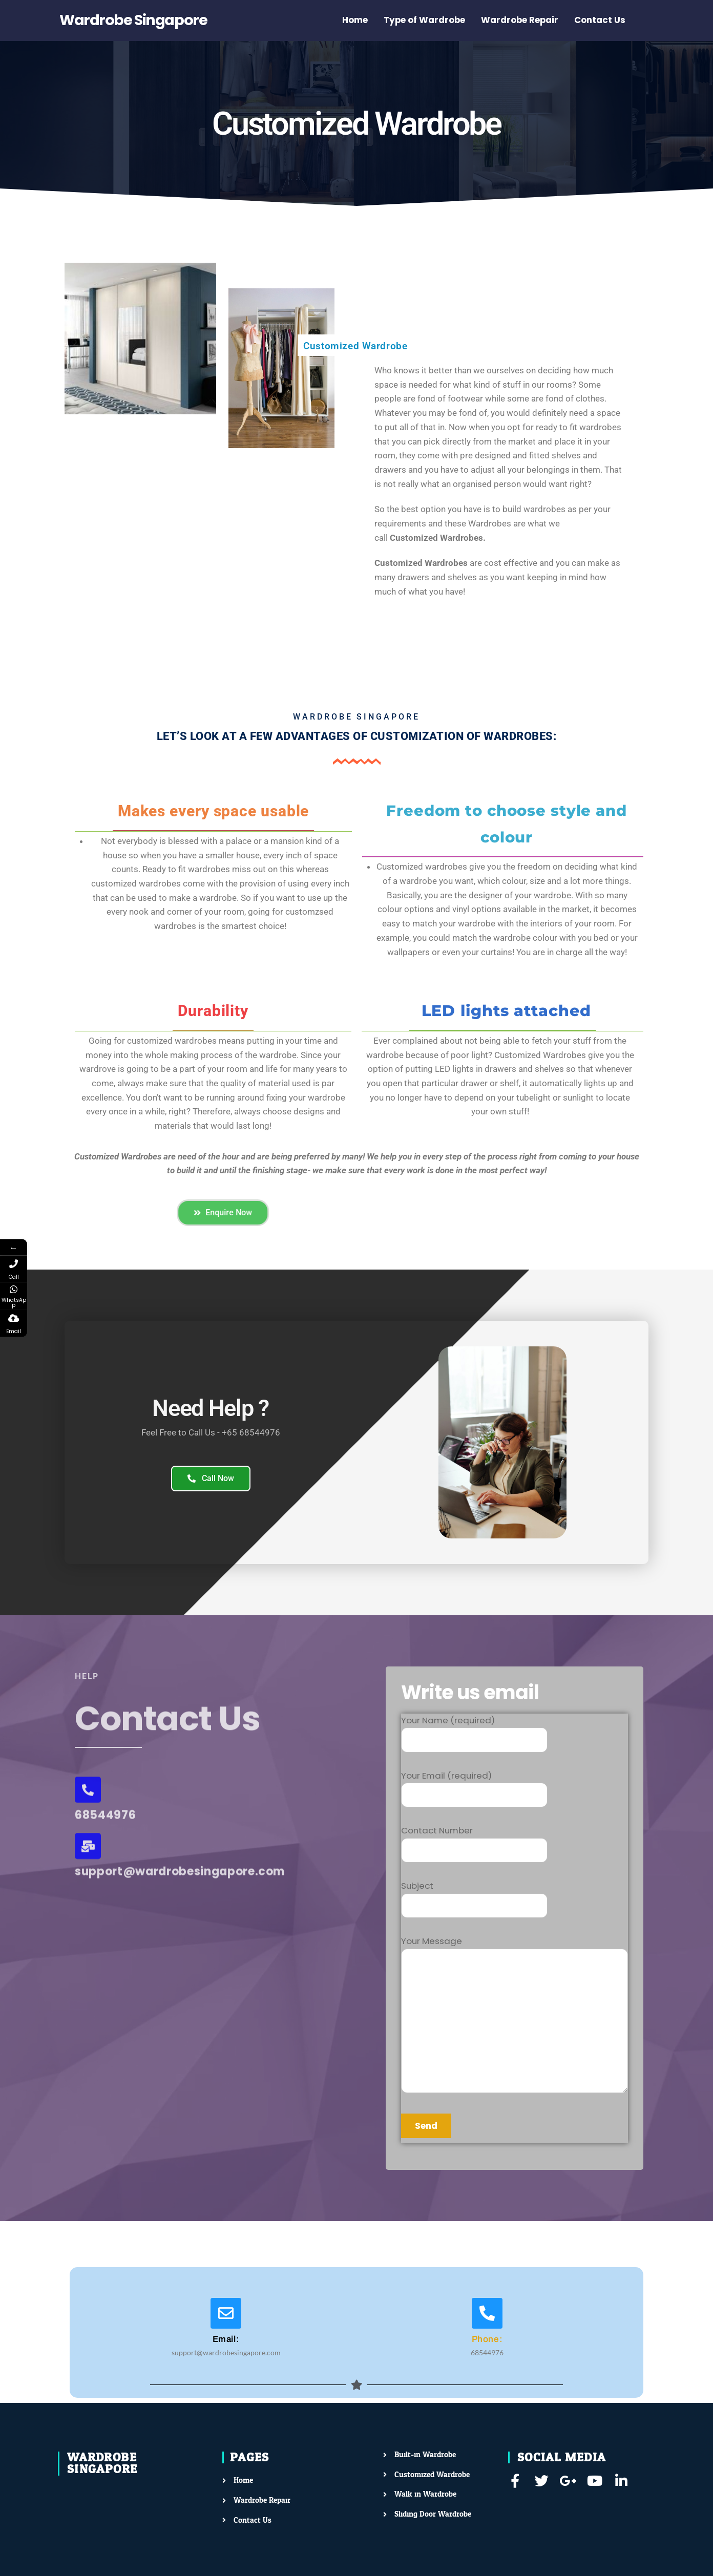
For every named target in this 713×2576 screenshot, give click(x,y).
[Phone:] (487, 2313)
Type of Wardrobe (424, 20)
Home (355, 20)
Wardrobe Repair (519, 20)
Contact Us (599, 20)
